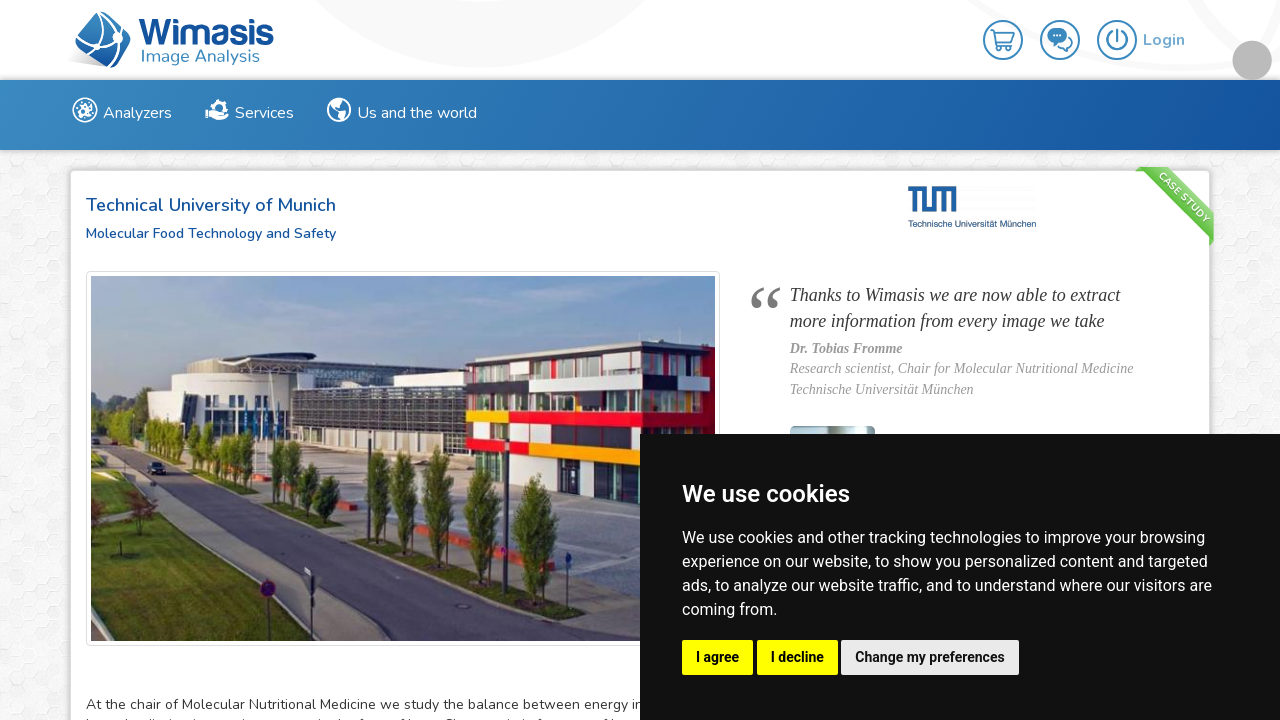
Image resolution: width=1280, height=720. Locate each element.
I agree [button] (717, 657)
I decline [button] (797, 657)
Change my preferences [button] (929, 657)
